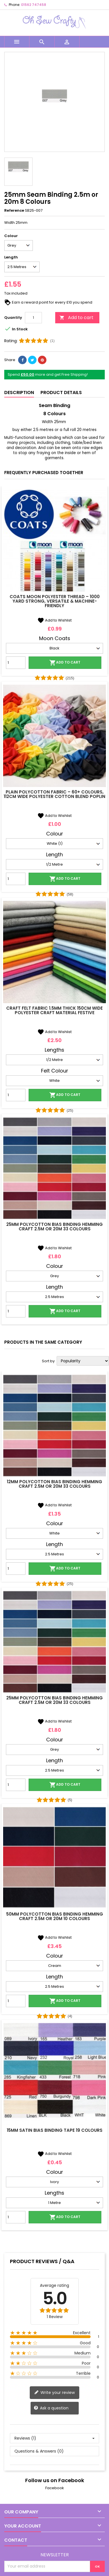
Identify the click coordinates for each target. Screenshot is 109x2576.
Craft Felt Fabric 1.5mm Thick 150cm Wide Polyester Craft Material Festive (54, 1010)
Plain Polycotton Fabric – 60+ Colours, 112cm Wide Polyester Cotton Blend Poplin (54, 794)
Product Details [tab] (61, 392)
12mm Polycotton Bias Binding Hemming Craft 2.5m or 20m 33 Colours (54, 1484)
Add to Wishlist (54, 620)
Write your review (54, 2392)
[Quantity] (33, 317)
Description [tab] (19, 392)
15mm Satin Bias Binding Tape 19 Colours (54, 2130)
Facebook (54, 2488)
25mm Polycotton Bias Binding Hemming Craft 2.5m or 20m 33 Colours (54, 1226)
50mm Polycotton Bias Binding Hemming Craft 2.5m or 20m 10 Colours (54, 1916)
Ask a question (51, 2408)
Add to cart (76, 317)
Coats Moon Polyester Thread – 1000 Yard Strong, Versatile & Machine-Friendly (55, 601)
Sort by (48, 1361)
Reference (14, 210)
